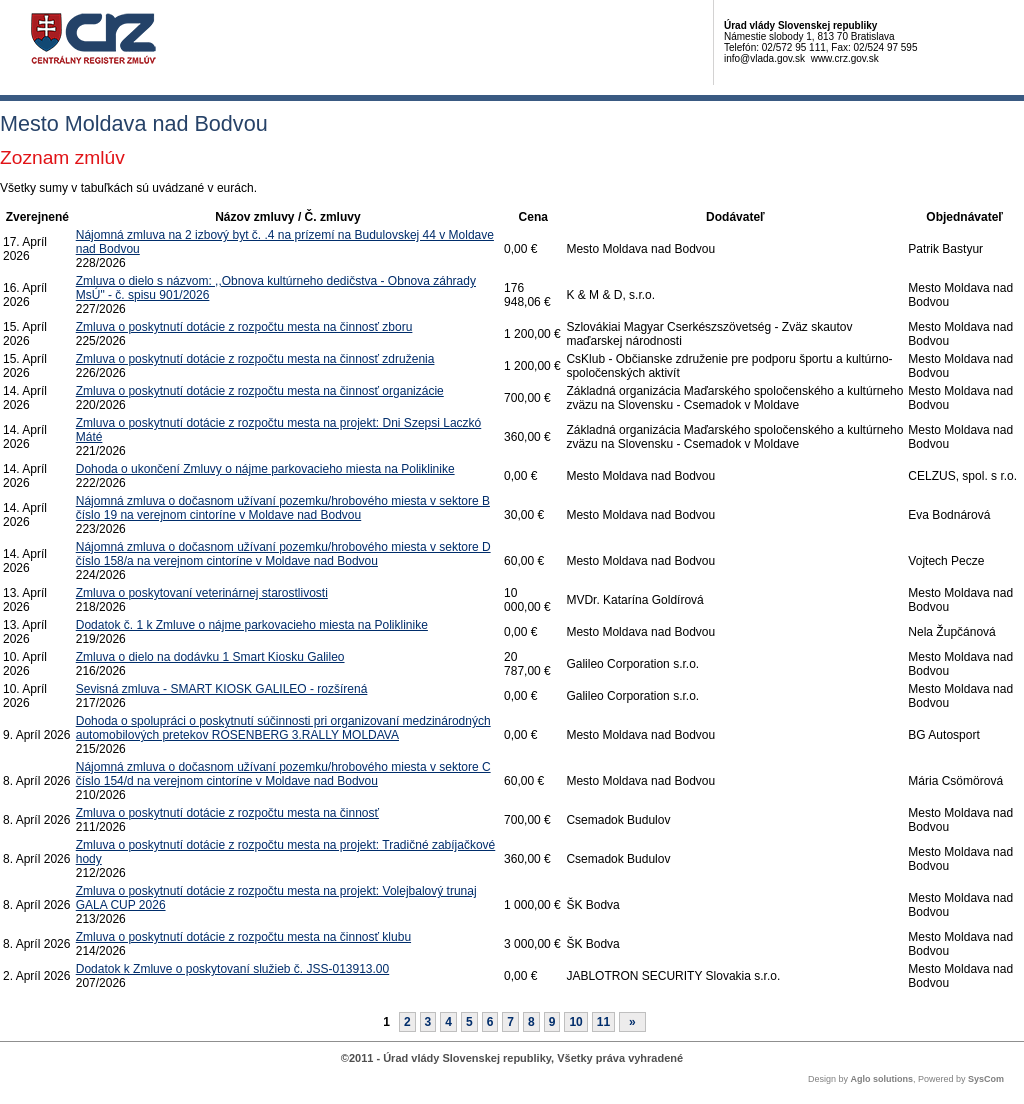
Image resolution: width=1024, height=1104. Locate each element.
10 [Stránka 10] (575, 1022)
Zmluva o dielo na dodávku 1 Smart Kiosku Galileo (210, 657)
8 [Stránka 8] (531, 1022)
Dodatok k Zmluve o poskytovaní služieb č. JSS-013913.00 (233, 969)
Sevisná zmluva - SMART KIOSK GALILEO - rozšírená (222, 689)
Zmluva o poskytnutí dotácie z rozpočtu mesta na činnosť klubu (243, 937)
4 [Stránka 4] (448, 1022)
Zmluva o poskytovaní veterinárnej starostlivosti (202, 593)
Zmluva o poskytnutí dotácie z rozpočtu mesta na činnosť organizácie (260, 391)
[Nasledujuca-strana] (632, 1022)
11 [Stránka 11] (603, 1022)
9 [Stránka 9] (552, 1022)
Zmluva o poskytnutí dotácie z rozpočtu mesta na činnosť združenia (255, 359)
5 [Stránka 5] (469, 1022)
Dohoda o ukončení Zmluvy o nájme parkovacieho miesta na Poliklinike (265, 469)
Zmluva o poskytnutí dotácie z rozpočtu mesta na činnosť (227, 813)
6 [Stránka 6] (490, 1022)
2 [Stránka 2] (407, 1022)
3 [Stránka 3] (428, 1022)
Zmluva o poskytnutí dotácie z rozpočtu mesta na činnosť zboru (244, 327)
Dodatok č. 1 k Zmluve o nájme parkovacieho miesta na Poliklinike (252, 625)
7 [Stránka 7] (510, 1022)
